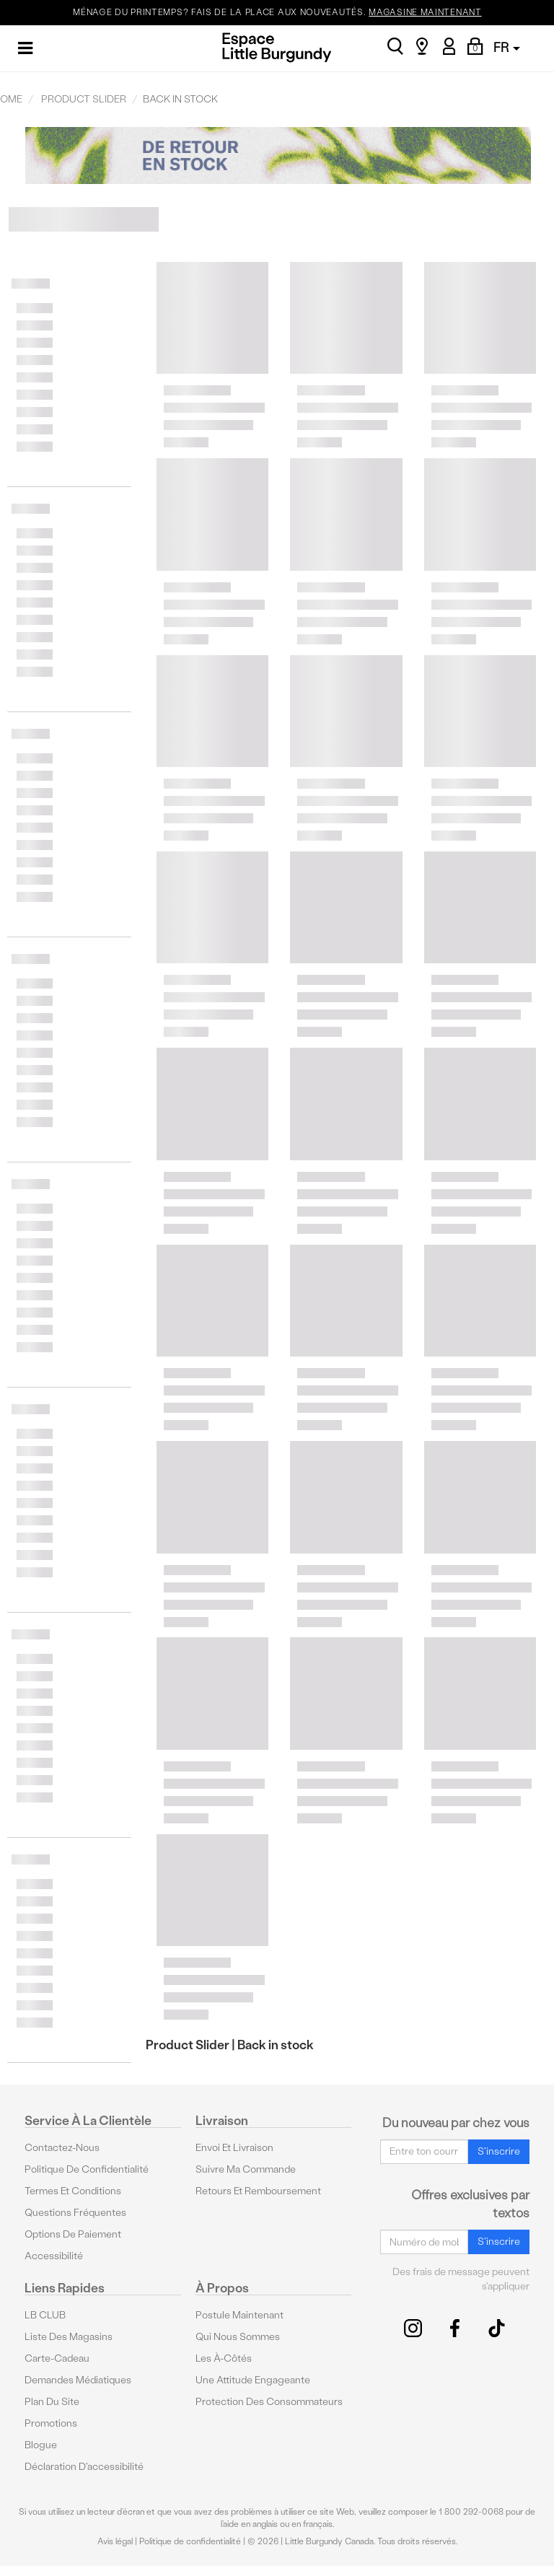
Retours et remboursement (258, 2191)
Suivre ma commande (245, 2169)
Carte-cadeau (57, 2358)
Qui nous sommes (237, 2337)
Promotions (51, 2423)
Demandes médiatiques (78, 2380)
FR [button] (506, 47)
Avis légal (115, 2541)
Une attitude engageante (252, 2380)
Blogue (41, 2445)
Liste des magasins (69, 2337)
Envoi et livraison (234, 2148)
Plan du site (52, 2402)
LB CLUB (45, 2315)
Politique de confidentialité (87, 2169)
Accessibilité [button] (54, 2256)
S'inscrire (499, 2151)
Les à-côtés (223, 2358)
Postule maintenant (239, 2315)
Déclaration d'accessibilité (84, 2467)
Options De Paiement (73, 2234)
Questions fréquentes (75, 2213)
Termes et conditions (73, 2191)
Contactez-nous (62, 2148)
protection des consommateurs (269, 2402)
